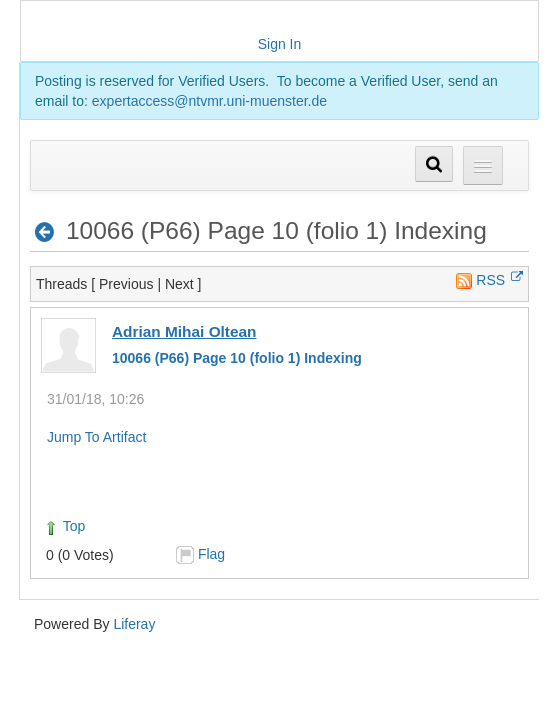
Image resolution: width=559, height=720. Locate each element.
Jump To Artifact (96, 437)
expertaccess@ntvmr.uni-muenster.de (209, 101)
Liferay (134, 624)
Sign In (280, 44)
